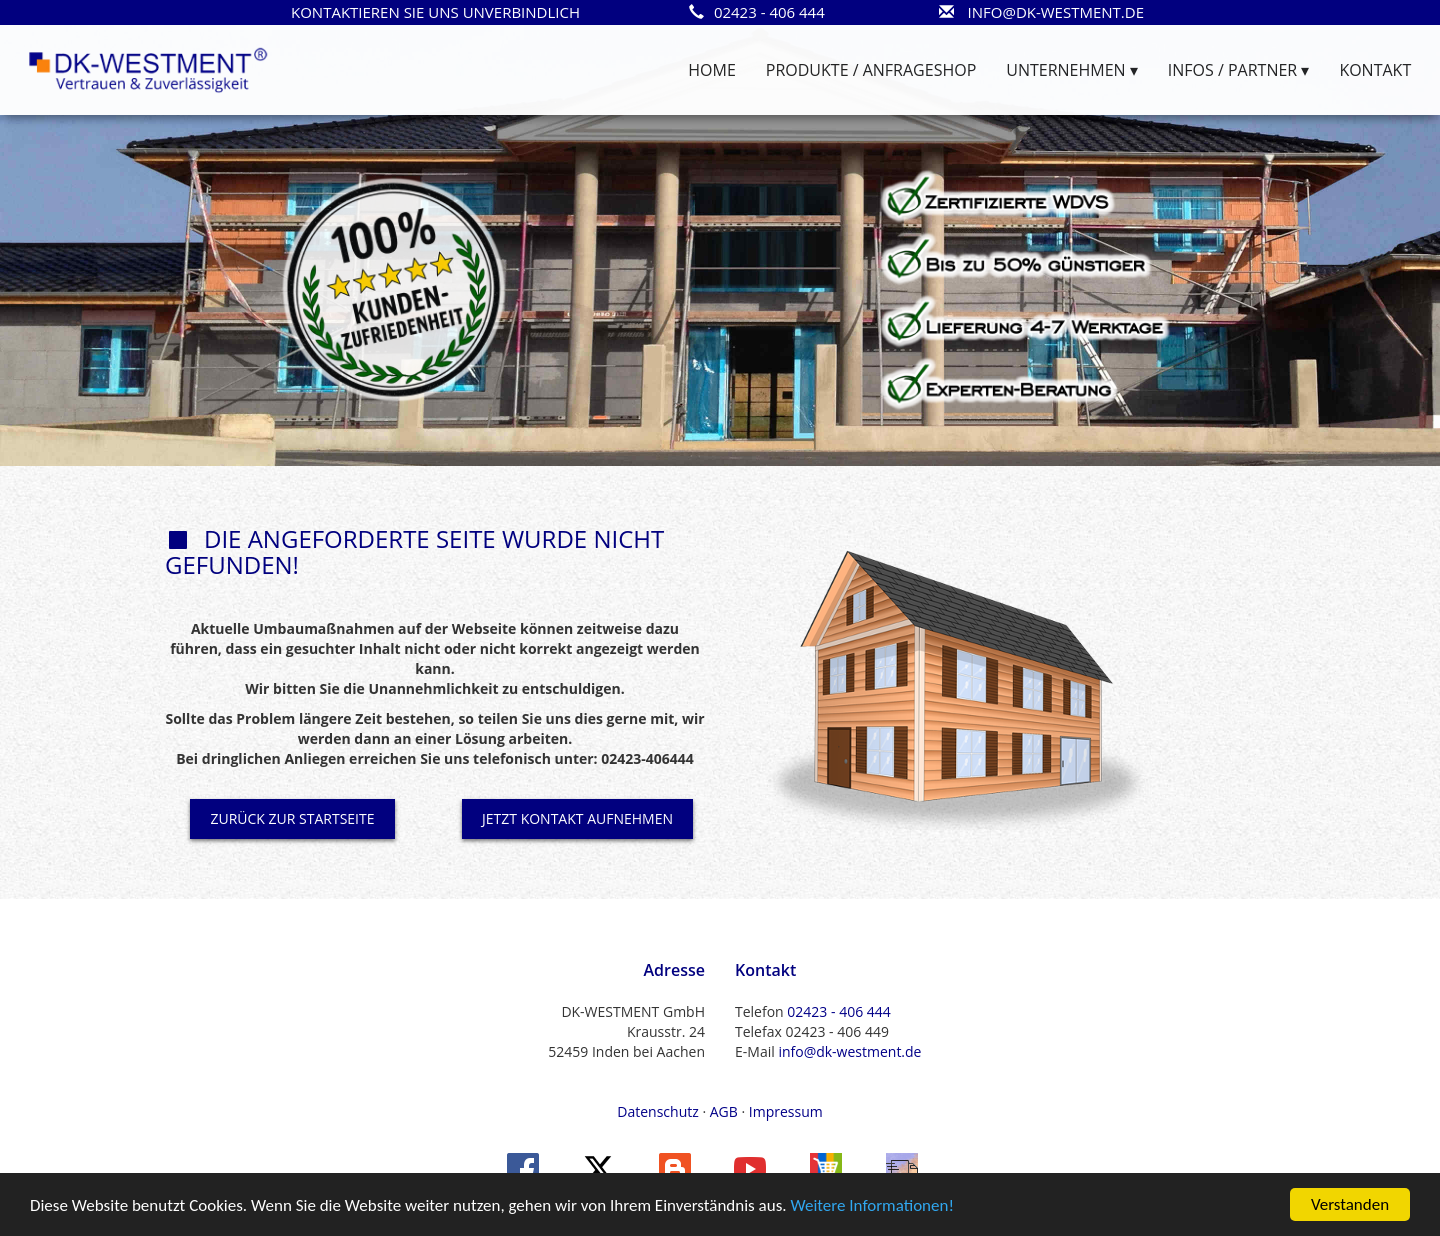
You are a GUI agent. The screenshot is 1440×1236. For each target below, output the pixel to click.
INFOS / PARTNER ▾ (1239, 70)
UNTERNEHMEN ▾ (1072, 70)
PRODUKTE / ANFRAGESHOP (871, 70)
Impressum (786, 1111)
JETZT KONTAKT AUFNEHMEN (577, 818)
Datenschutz (657, 1111)
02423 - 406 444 (838, 1011)
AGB (724, 1111)
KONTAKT (1375, 70)
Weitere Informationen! (872, 1207)
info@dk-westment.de (849, 1051)
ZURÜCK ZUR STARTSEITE (292, 818)
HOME (712, 70)
